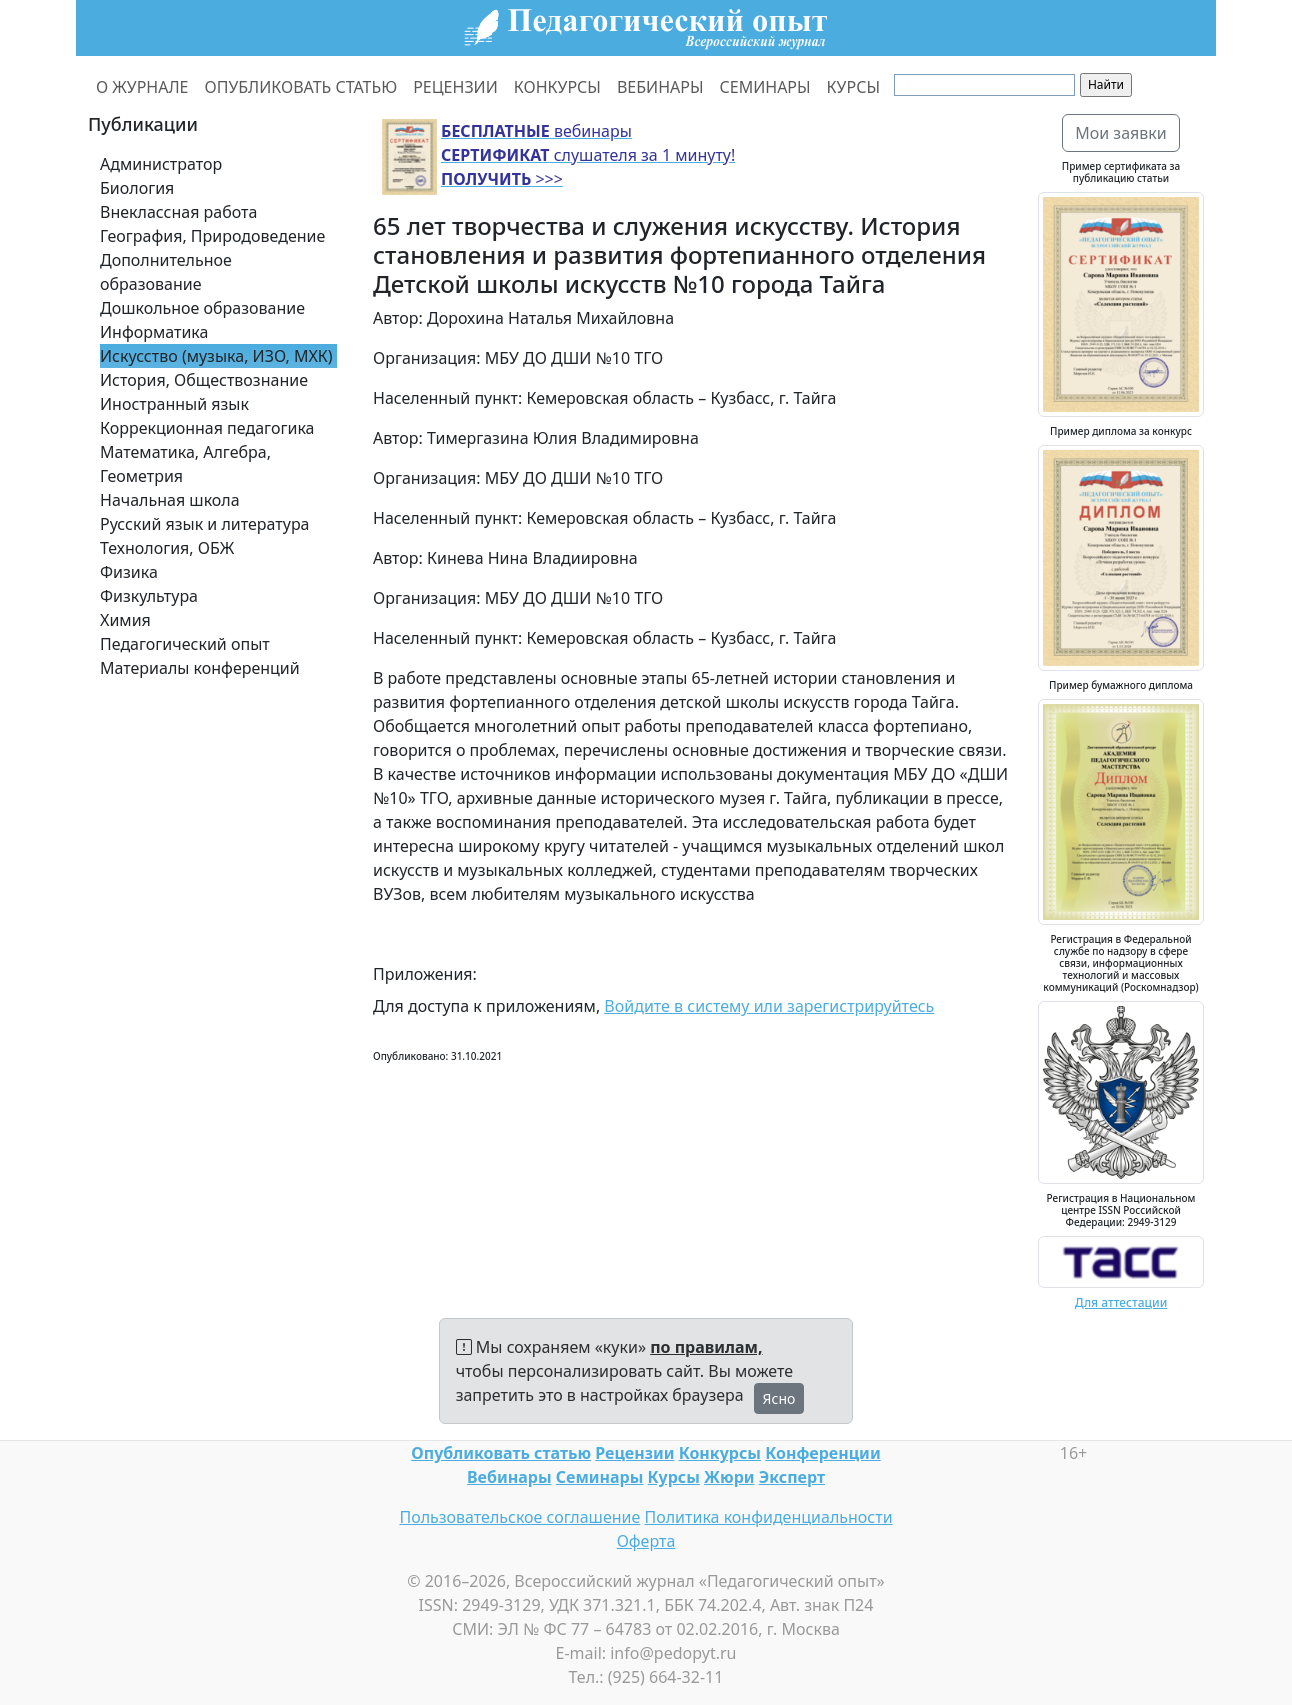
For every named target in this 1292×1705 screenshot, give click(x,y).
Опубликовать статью (501, 1453)
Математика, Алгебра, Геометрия (185, 464)
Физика (129, 572)
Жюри (729, 1477)
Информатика (154, 332)
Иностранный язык (174, 404)
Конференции (822, 1453)
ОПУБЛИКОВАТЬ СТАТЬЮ (301, 87)
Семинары (600, 1477)
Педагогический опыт (185, 644)
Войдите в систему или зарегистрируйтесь (769, 1006)
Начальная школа (170, 500)
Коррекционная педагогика (207, 428)
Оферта (646, 1541)
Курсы (674, 1477)
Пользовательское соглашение (519, 1517)
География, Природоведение (212, 236)
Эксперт (792, 1477)
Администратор (161, 164)
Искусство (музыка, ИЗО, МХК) (216, 356)
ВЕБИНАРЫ (660, 87)
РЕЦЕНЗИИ (455, 87)
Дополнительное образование (166, 272)
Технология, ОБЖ (167, 548)
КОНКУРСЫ (557, 87)
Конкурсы (720, 1453)
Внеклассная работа (178, 212)
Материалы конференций (200, 668)
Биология (137, 188)
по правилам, (706, 1347)
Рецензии (634, 1453)
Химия (125, 620)
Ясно (779, 1398)
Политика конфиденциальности (769, 1517)
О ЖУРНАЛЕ (142, 87)
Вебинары (509, 1477)
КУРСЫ (853, 87)
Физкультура (149, 596)
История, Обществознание (204, 380)
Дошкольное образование (202, 308)
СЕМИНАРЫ (765, 87)
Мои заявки (1121, 133)
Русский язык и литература (205, 524)
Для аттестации (1121, 1302)
